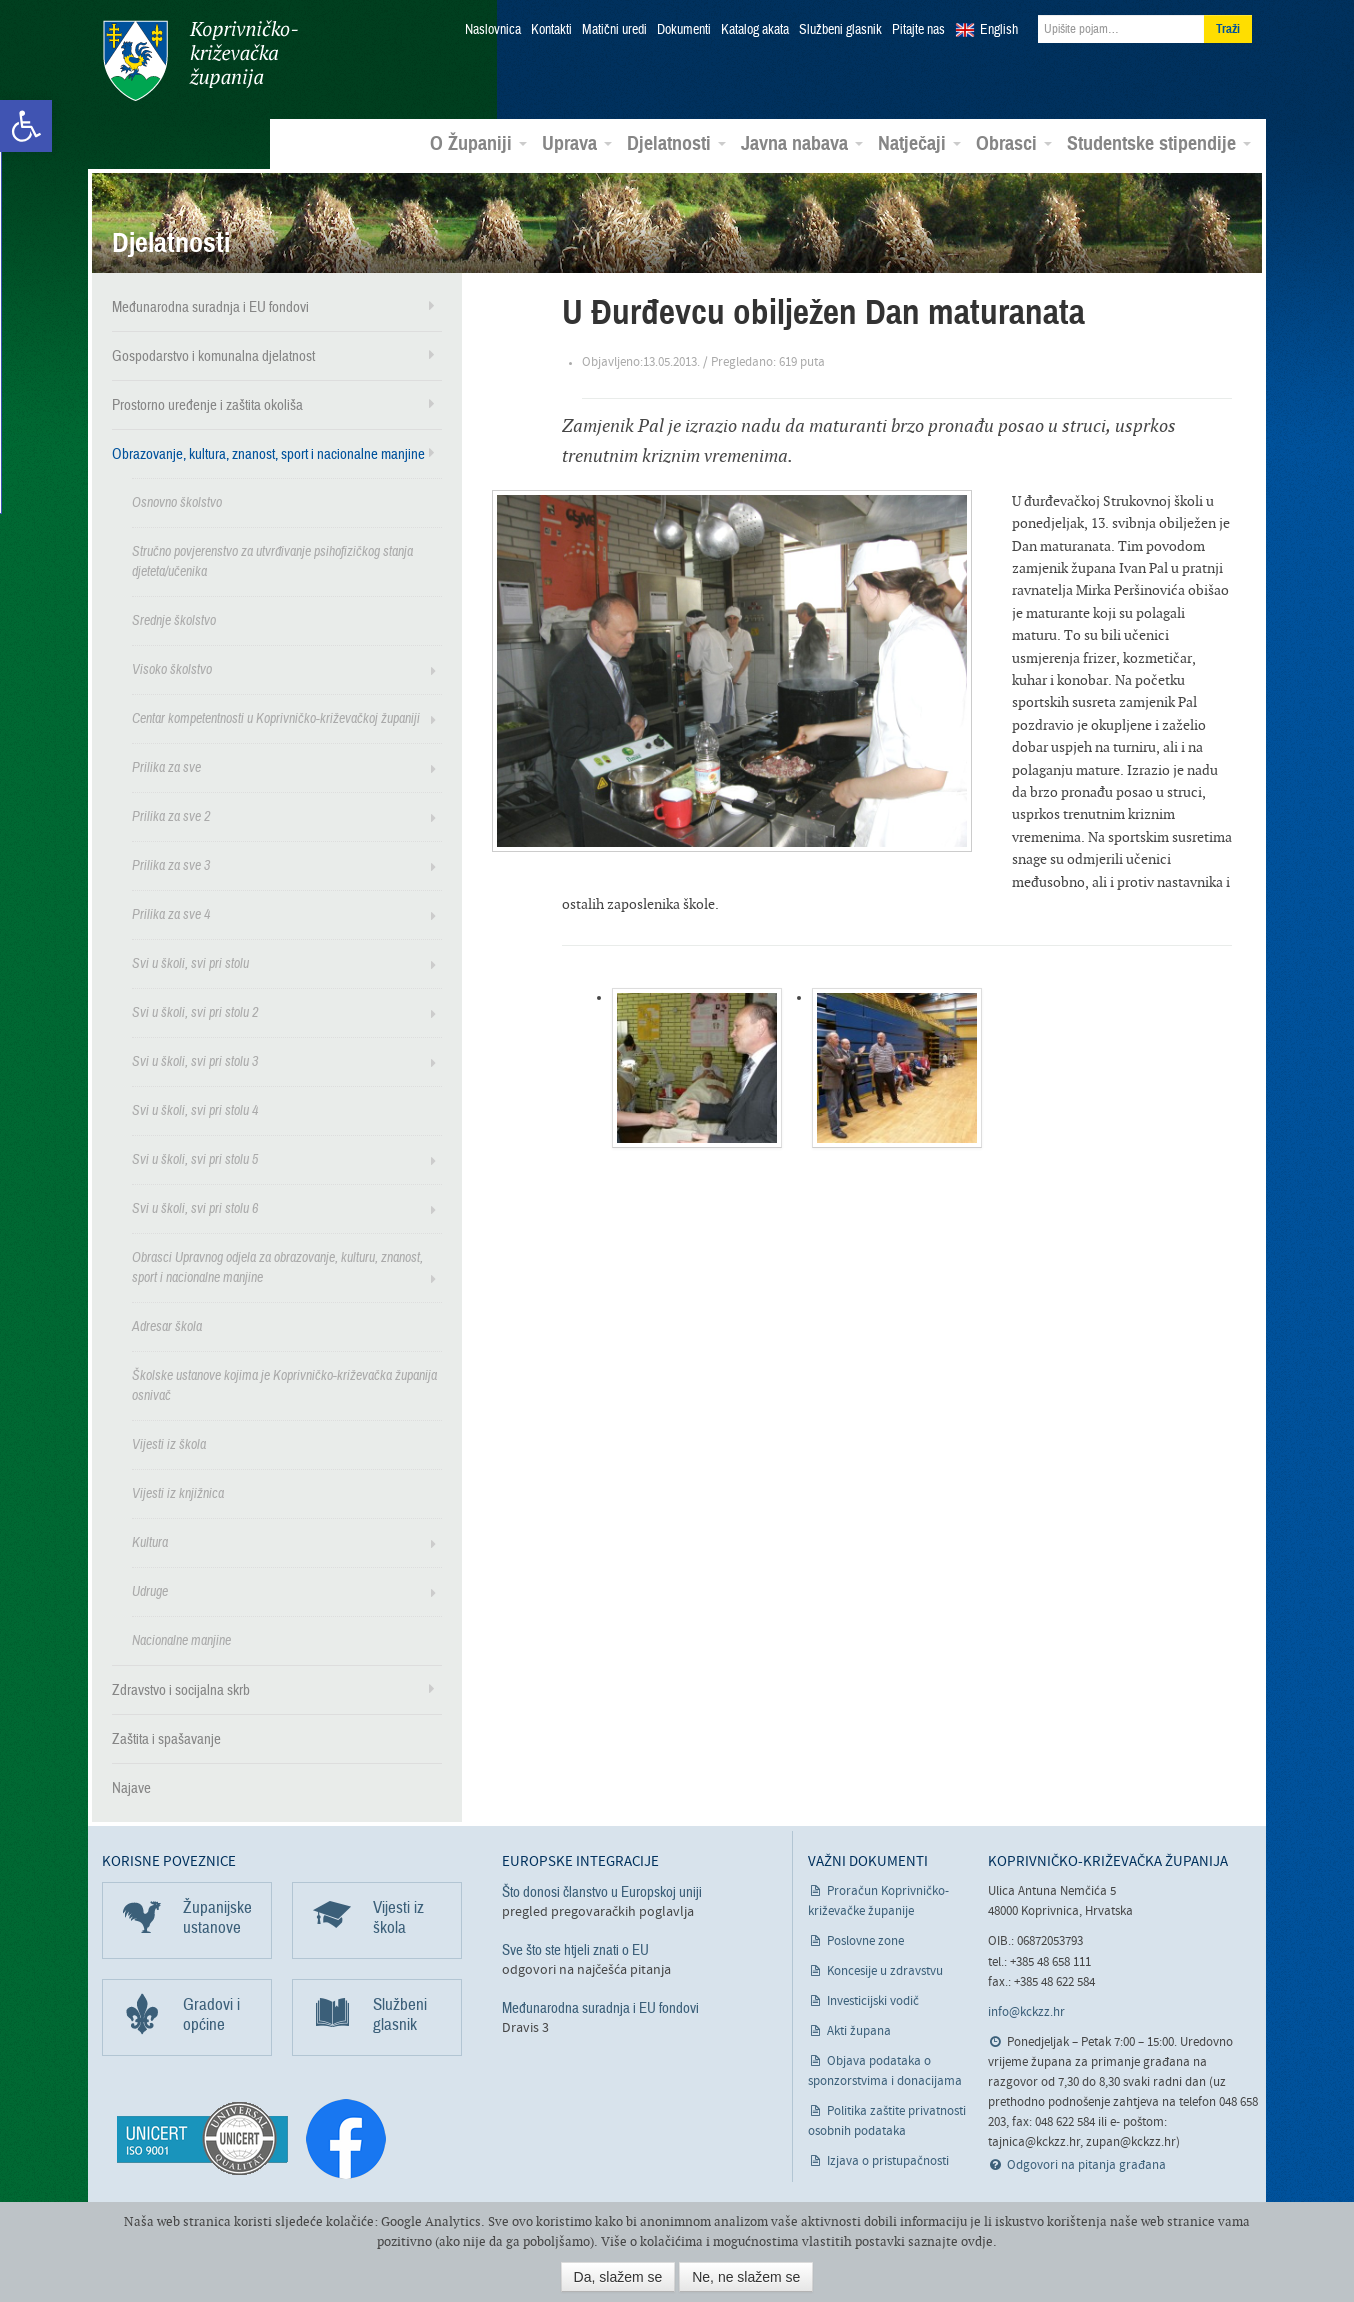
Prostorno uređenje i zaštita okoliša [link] (207, 402)
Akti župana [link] (859, 2029)
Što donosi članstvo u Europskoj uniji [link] (602, 1890)
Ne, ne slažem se (746, 2277)
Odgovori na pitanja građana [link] (1086, 2163)
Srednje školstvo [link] (174, 617)
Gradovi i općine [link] (211, 2012)
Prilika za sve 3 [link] (171, 862)
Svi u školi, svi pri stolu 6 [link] (195, 1205)
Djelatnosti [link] (676, 141)
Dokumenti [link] (684, 30)
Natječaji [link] (919, 141)
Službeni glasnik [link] (840, 30)
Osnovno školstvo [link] (177, 499)
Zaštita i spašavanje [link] (166, 1736)
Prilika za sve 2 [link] (171, 813)
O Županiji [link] (478, 141)
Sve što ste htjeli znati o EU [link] (575, 1948)
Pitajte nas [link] (918, 30)
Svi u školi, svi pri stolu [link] (190, 960)
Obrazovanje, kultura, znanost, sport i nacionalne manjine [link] (268, 451)
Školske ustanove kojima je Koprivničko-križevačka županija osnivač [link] (284, 1382)
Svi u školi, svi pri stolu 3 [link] (195, 1058)
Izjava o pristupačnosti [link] (888, 2159)
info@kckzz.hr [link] (1026, 2009)
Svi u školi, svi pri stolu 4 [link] (195, 1107)
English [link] (999, 30)
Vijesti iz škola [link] (169, 1441)
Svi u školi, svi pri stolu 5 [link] (195, 1156)
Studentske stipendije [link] (1159, 141)
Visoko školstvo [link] (172, 666)
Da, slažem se (618, 2277)
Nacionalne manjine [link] (181, 1637)
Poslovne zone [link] (865, 1939)
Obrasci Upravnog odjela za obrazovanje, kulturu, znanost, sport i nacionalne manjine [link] (277, 1264)
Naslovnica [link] (493, 30)
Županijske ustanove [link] (217, 1915)
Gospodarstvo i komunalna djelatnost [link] (213, 353)
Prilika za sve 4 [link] (171, 911)
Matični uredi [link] (614, 30)
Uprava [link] (577, 141)
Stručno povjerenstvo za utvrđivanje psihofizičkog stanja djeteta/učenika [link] (272, 558)
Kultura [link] (150, 1539)
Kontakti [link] (551, 30)
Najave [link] (131, 1785)
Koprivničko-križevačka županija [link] (199, 60)
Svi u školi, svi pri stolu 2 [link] (195, 1009)
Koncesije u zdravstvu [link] (885, 1969)
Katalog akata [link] (755, 30)
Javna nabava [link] (802, 141)
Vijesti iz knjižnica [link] (178, 1490)
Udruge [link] (150, 1588)
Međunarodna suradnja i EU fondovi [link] (210, 304)
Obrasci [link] (1014, 141)
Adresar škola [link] (167, 1323)
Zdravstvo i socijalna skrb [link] (181, 1687)
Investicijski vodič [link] (873, 1999)
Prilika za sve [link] (166, 764)
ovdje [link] (977, 2241)
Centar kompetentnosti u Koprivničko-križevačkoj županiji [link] (276, 715)
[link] (26, 126)
